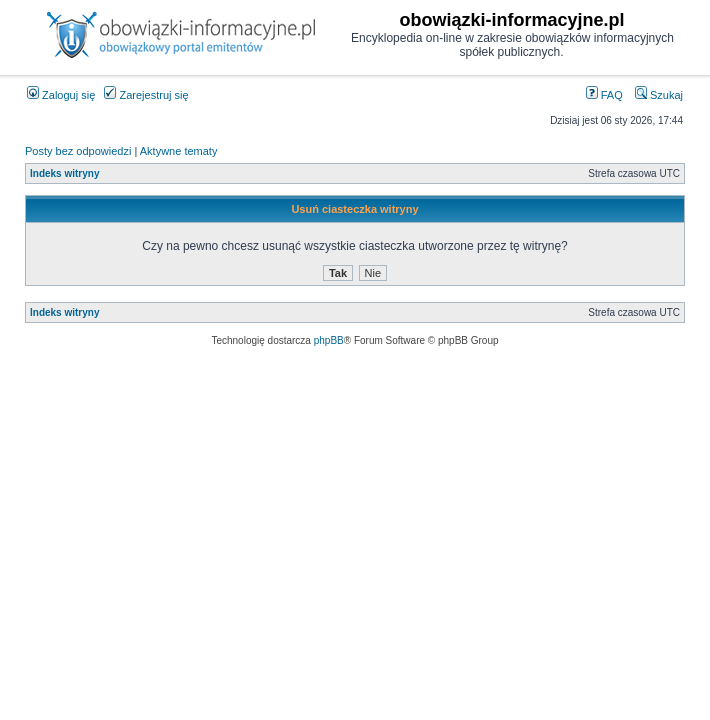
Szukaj (659, 95)
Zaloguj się (61, 95)
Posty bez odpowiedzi (78, 151)
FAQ (604, 95)
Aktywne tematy (179, 151)
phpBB (329, 340)
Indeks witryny (64, 173)
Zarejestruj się (146, 95)
